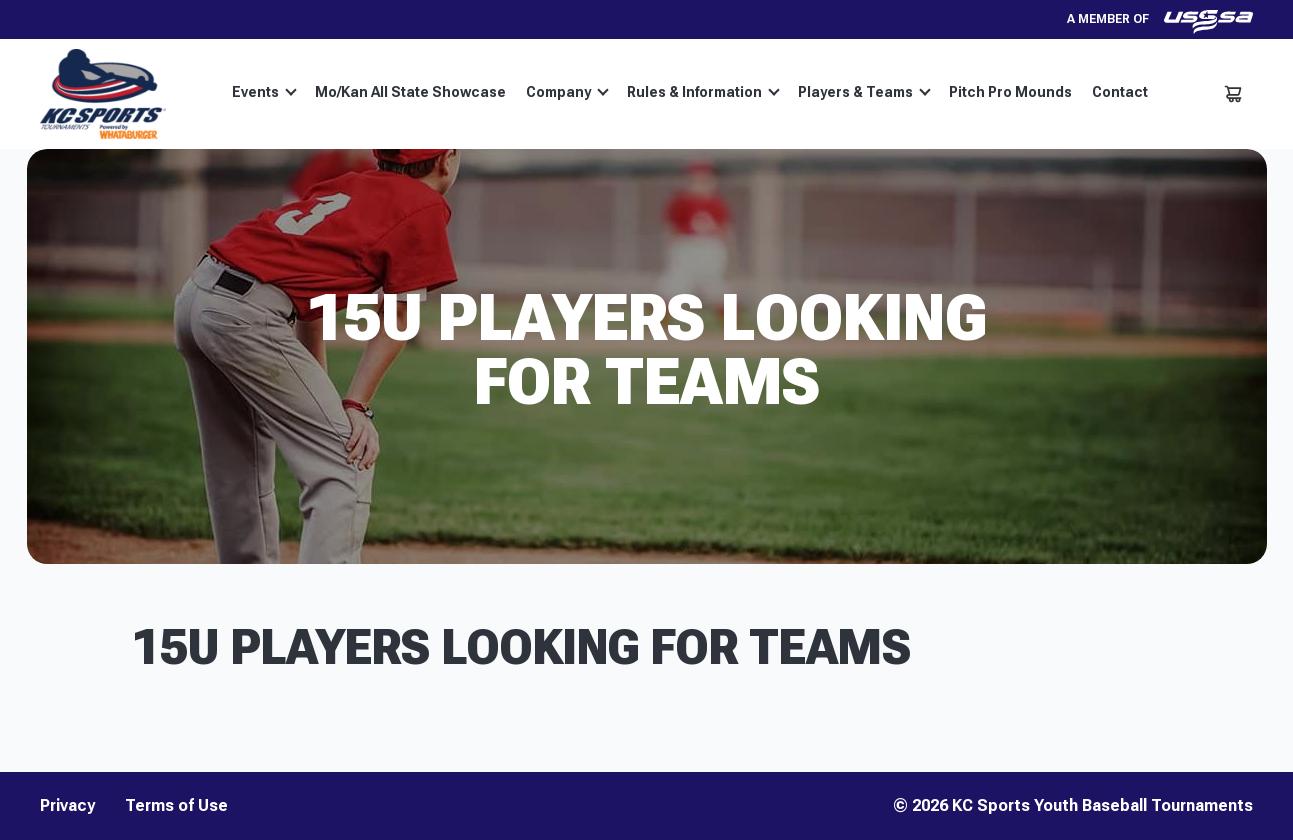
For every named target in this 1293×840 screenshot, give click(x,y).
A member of (1160, 19)
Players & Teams (864, 92)
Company (567, 92)
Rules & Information (703, 92)
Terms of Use (176, 806)
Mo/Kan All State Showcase (410, 92)
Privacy (67, 806)
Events (264, 92)
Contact (1120, 92)
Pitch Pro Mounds (1010, 92)
